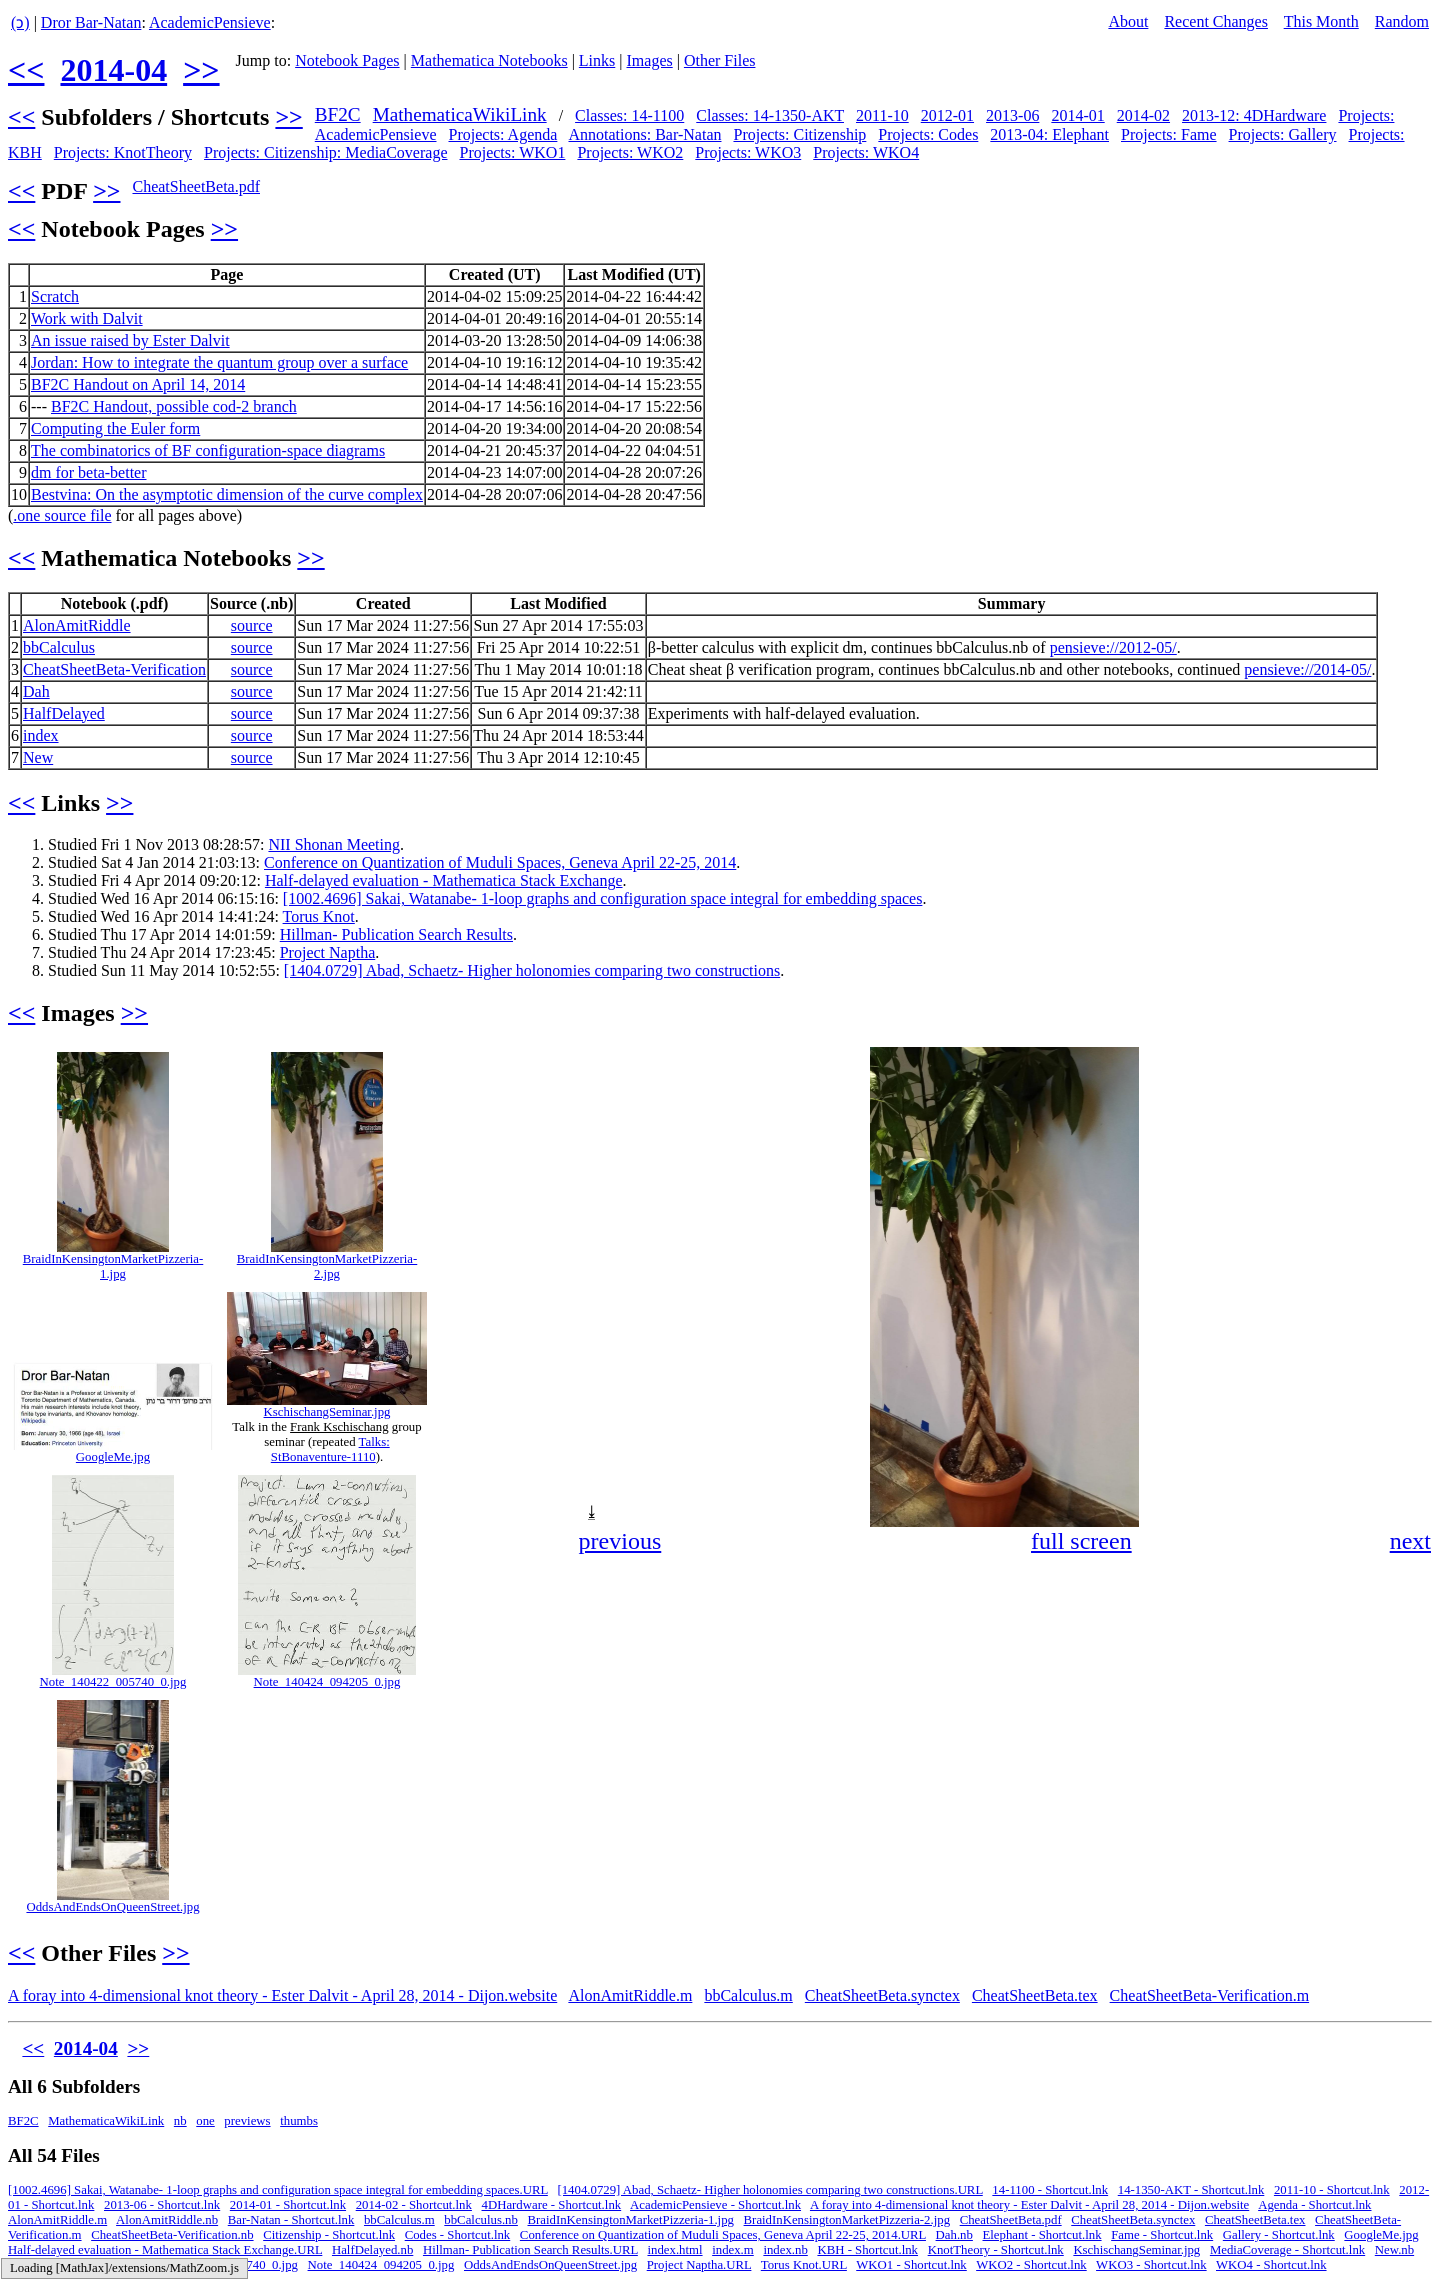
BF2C (338, 114)
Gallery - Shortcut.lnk (1279, 2235)
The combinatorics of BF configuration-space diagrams (208, 450)
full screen (1081, 1541)
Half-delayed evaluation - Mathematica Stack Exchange (444, 880)
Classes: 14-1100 (629, 115)
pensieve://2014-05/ (1307, 669)
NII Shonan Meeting (334, 844)
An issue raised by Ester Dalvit (130, 340)
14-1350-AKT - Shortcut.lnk (1191, 2190)
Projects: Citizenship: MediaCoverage (326, 152)
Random (1402, 21)
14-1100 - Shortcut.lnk (1050, 2190)
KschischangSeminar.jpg (327, 1412)
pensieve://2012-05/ (1113, 647)
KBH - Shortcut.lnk (867, 2250)
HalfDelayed (64, 713)
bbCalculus (59, 647)
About (1128, 21)
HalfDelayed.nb (372, 2250)
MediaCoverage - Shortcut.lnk (1287, 2250)
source (252, 625)
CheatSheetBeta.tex (1035, 1995)
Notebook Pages (347, 60)
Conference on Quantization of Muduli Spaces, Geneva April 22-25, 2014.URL (723, 2235)
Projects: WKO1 (512, 152)
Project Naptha (328, 952)
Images (650, 60)
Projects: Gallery (1283, 134)
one (205, 2121)
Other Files (720, 60)
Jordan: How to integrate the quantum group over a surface (219, 362)
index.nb (785, 2250)
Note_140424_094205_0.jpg (327, 1682)
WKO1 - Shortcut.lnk (911, 2265)
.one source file (62, 515)
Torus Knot (319, 916)
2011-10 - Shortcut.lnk (1332, 2190)
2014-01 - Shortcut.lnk (288, 2205)
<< (26, 70)
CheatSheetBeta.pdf (196, 186)
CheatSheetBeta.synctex (882, 1995)
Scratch (55, 296)
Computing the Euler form (115, 428)
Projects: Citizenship (799, 134)
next (1410, 1541)
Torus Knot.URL (804, 2265)
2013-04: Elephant (1049, 134)
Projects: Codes (928, 134)
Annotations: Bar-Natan (645, 134)
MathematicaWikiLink (460, 114)
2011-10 (882, 115)
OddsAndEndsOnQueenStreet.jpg (112, 1907)
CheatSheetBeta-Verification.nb (172, 2235)
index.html (674, 2250)
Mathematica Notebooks (489, 60)
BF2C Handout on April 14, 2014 (138, 384)
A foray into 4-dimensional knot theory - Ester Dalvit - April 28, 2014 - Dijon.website (282, 1995)
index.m (733, 2250)
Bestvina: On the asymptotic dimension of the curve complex (227, 494)
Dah (36, 691)
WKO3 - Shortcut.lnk (1151, 2265)
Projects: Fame (1169, 134)
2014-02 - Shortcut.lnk (414, 2205)
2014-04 (113, 70)
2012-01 (947, 115)
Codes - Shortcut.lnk (458, 2235)
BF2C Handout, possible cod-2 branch (174, 406)
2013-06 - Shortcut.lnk (162, 2205)
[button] (1414, 1065)
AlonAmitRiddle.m (630, 1995)
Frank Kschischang (339, 1427)
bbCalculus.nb (481, 2220)
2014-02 (1143, 115)
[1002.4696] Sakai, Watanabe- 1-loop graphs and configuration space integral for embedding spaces (603, 898)
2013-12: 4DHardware (1254, 115)
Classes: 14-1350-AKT (770, 115)
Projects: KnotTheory (123, 152)
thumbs (299, 2121)
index (41, 735)
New (38, 757)
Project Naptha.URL (699, 2265)
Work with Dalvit (87, 318)
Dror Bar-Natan (91, 22)
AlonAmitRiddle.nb (167, 2220)
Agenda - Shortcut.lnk (1314, 2205)
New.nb (1394, 2250)
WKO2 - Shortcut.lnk (1031, 2265)
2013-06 (1012, 115)
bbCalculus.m (748, 1995)
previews (247, 2121)
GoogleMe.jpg (113, 1457)
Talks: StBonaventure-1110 (330, 1449)
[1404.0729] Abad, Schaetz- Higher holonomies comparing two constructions (532, 970)
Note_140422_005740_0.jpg (113, 1682)
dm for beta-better (89, 472)
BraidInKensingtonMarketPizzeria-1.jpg (113, 1266)
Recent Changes (1216, 21)
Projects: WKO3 (748, 152)
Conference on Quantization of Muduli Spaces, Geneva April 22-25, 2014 (500, 862)
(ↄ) (20, 22)
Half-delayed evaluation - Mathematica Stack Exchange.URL (165, 2250)
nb (180, 2121)
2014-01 (1077, 115)
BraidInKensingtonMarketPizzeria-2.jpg (327, 1266)
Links (597, 60)
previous (620, 1541)
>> (201, 70)
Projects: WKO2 (630, 152)
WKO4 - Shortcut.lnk (1271, 2265)
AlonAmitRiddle (77, 625)
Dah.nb (954, 2235)
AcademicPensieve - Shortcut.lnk (715, 2205)
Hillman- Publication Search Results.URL (530, 2250)
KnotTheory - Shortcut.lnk (996, 2250)
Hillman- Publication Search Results (396, 934)
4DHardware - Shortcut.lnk (552, 2205)
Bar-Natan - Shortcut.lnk (291, 2220)
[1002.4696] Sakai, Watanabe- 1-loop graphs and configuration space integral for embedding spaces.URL (278, 2190)
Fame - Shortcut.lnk (1162, 2235)
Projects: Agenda (503, 134)
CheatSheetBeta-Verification (114, 669)
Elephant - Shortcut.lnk (1042, 2235)
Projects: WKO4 (866, 152)
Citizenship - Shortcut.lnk (329, 2235)
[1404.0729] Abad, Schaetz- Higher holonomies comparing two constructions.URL (769, 2190)
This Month (1321, 21)
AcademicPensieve (210, 22)
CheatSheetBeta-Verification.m (1209, 1995)
